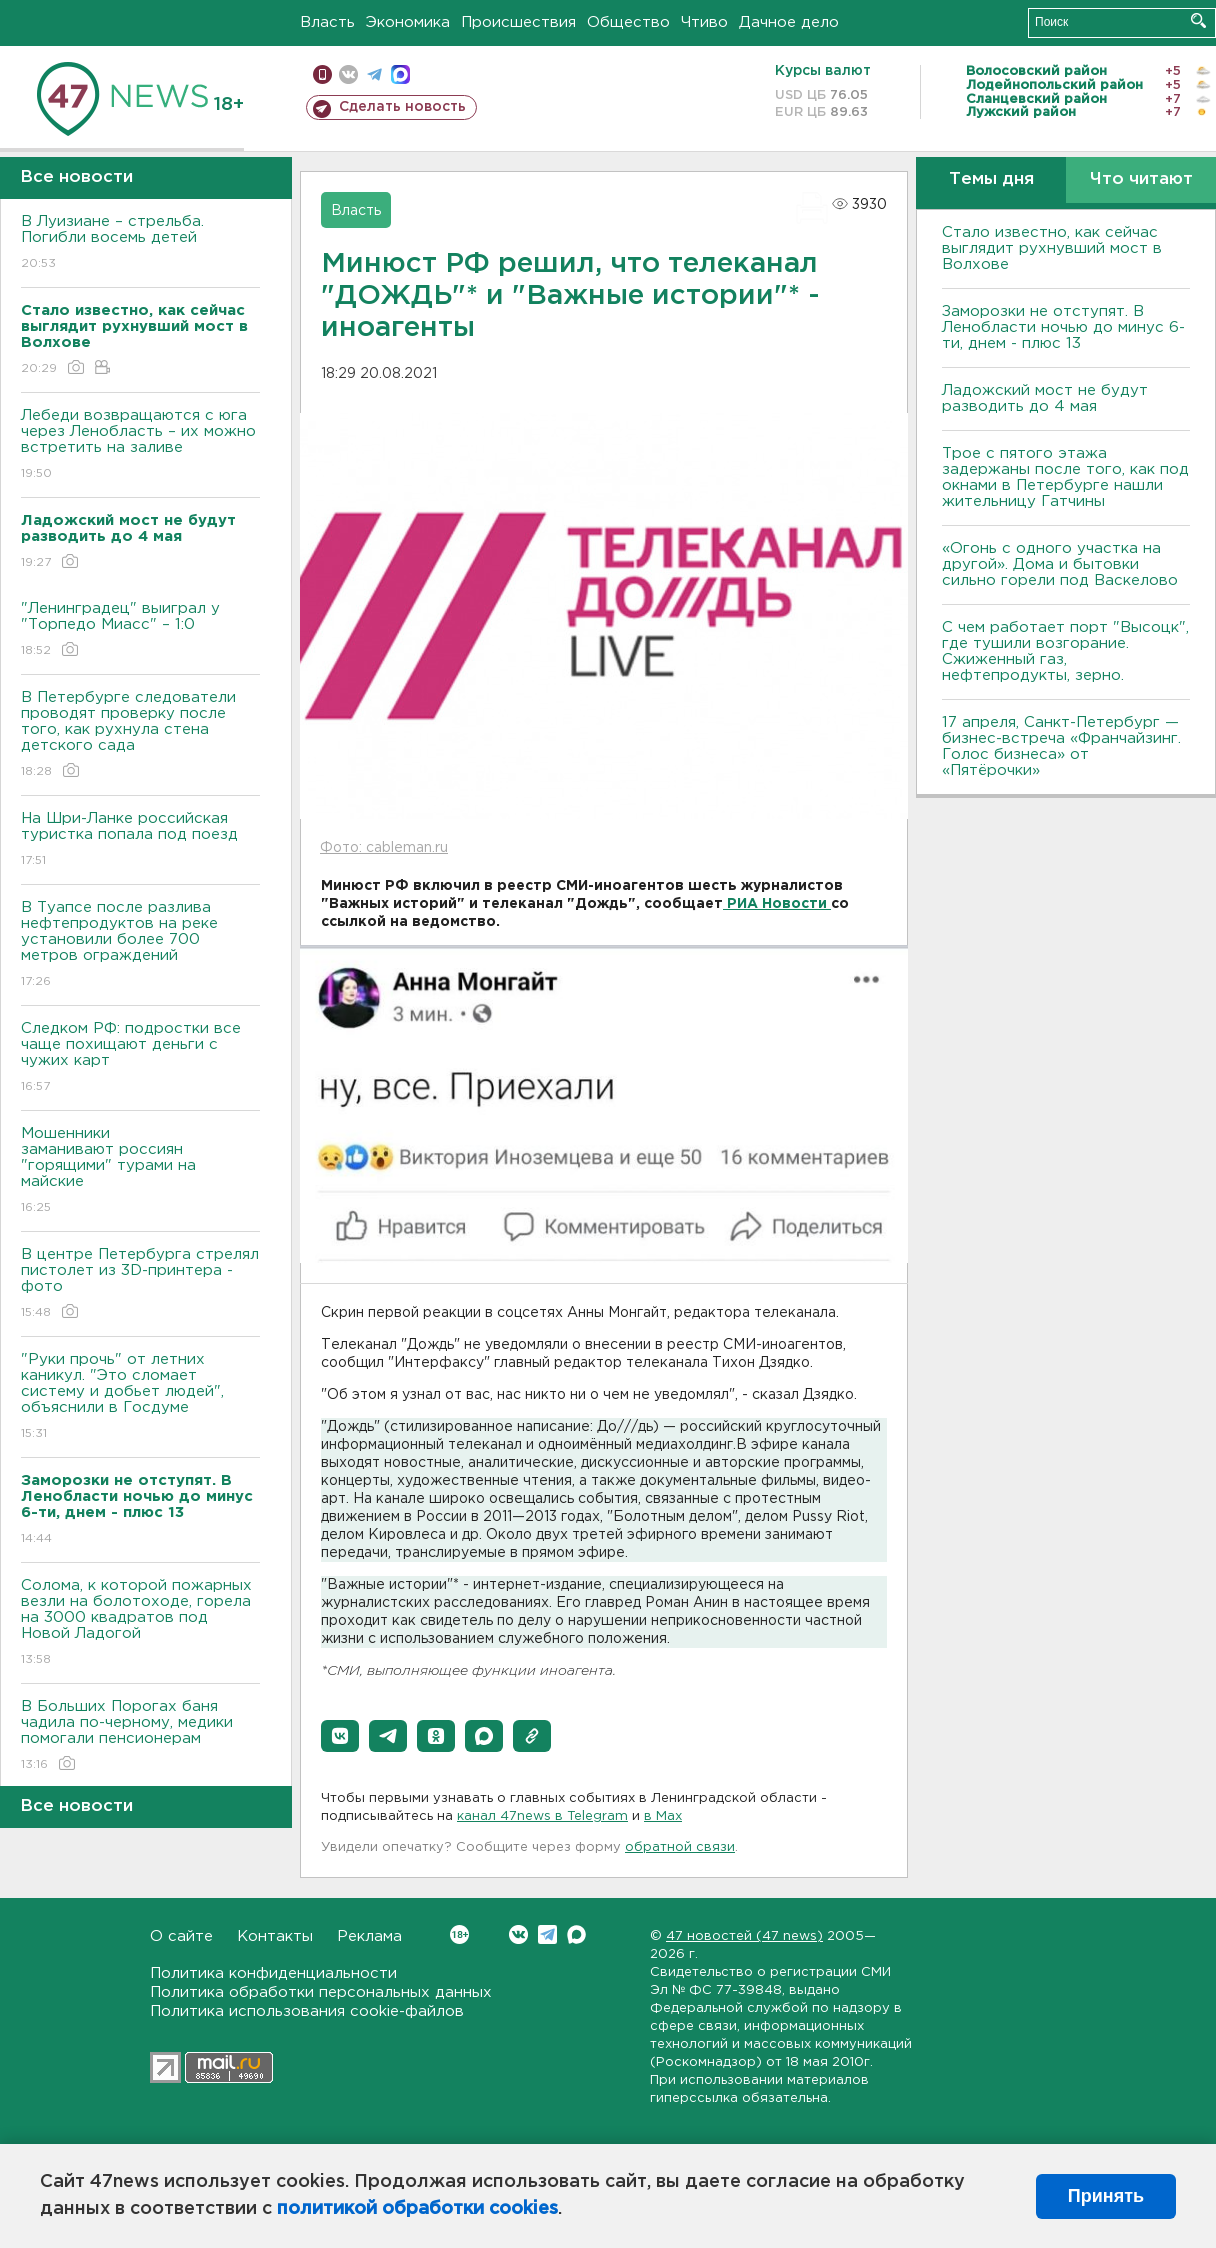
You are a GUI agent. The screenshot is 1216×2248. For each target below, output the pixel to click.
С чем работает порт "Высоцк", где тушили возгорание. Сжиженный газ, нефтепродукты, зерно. (1065, 651)
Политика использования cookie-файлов (307, 2011)
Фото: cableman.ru (384, 848)
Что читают (1141, 179)
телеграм (374, 74)
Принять (1106, 2196)
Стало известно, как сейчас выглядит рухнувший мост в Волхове (1052, 248)
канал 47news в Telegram (542, 1816)
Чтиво (704, 22)
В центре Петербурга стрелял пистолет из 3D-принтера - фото (140, 1284)
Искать (1198, 20)
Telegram (547, 1934)
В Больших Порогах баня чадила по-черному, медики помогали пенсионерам (140, 1736)
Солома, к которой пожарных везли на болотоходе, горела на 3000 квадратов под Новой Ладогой (140, 1623)
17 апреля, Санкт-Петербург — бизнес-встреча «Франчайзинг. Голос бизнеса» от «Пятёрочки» (1061, 746)
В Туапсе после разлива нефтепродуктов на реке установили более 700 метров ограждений (140, 945)
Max (576, 1934)
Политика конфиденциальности (273, 1973)
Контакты (275, 1936)
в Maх (663, 1816)
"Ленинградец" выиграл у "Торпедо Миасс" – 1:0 (140, 630)
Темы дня (991, 179)
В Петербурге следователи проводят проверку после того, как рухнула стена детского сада (140, 735)
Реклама (369, 1936)
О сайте (181, 1936)
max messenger (400, 74)
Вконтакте (459, 1934)
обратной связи (680, 1847)
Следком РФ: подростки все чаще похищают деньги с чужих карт (140, 1058)
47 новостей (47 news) (744, 1936)
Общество (628, 22)
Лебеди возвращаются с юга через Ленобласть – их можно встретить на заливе (140, 445)
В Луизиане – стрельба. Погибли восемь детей (140, 243)
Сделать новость (402, 107)
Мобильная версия (322, 74)
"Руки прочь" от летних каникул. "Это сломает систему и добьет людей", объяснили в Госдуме (140, 1397)
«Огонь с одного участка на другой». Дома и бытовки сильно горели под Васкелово (1060, 564)
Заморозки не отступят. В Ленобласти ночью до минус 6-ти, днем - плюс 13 (1063, 327)
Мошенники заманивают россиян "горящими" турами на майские (140, 1171)
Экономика (408, 22)
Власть (327, 22)
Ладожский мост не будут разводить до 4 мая (1045, 398)
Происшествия (518, 22)
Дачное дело (789, 22)
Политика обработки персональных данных (321, 1992)
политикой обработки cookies (417, 2209)
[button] (340, 1736)
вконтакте (348, 74)
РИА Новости (777, 904)
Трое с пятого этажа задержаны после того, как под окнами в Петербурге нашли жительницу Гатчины (1065, 477)
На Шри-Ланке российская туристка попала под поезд (140, 840)
